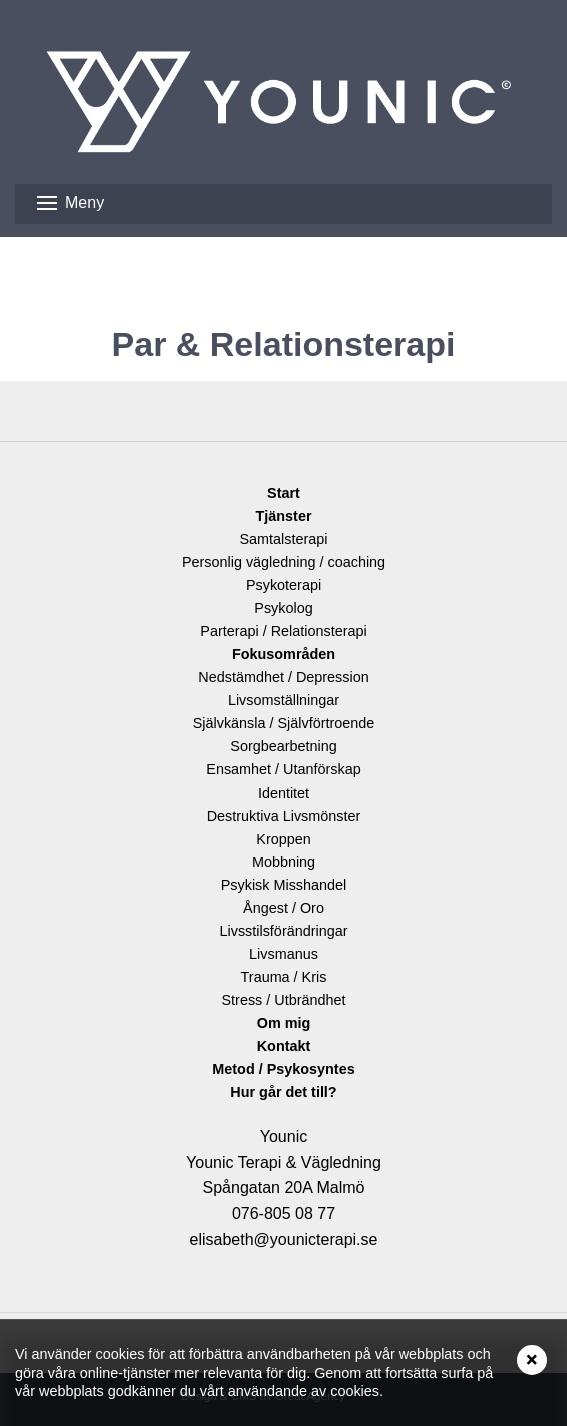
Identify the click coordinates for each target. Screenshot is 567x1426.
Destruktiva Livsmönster (284, 816)
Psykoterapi (283, 585)
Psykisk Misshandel (284, 885)
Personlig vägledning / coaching (283, 562)
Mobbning (283, 862)
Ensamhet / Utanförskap (283, 769)
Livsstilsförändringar (284, 931)
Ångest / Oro (283, 908)
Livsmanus (283, 954)
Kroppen (283, 839)
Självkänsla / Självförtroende (284, 723)
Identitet (283, 793)
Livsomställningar (283, 700)
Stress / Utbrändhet (284, 1000)
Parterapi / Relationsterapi (283, 631)
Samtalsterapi (284, 539)
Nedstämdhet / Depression (283, 677)
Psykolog (283, 608)
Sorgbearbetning (283, 746)
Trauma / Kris (284, 977)
